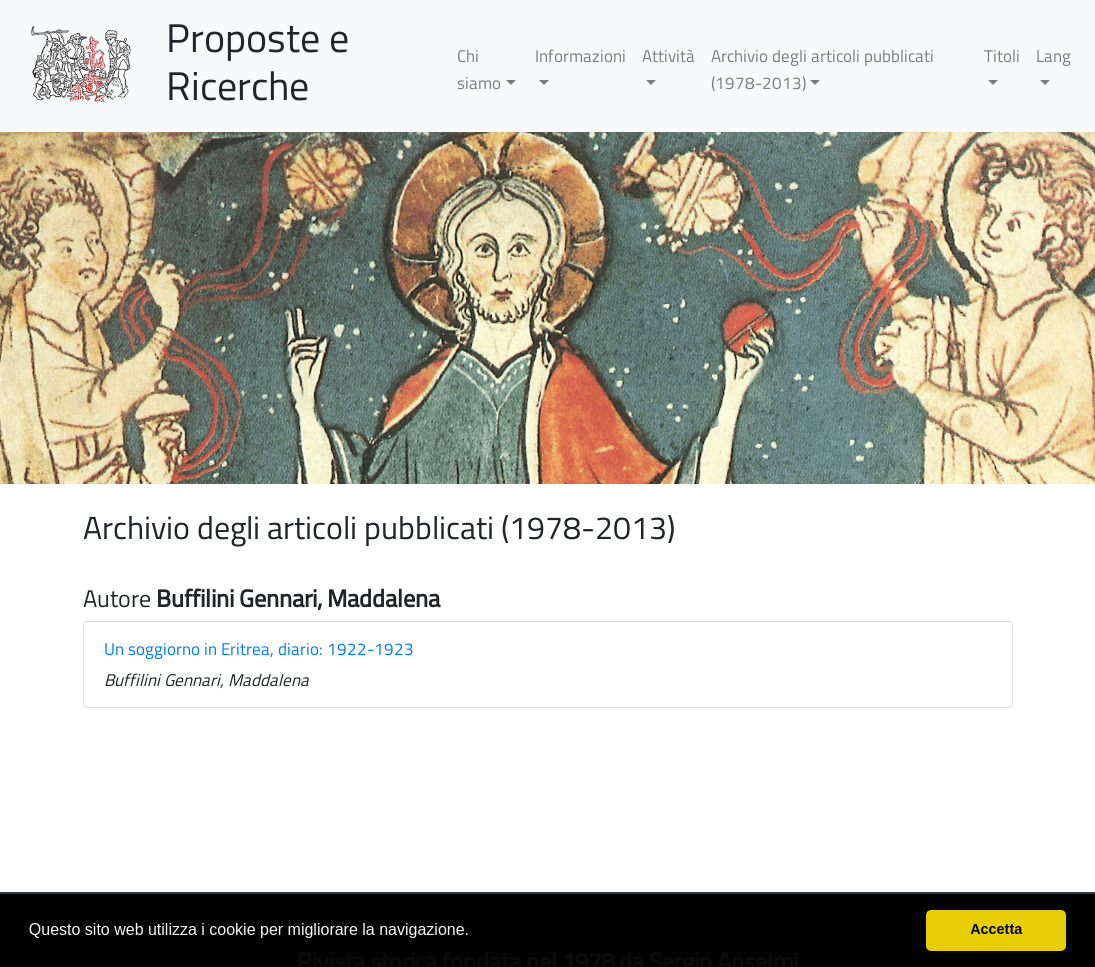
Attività (668, 56)
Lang (1053, 56)
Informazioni (580, 56)
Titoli (1002, 56)
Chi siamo (479, 69)
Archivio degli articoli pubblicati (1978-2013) (822, 69)
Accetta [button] (996, 929)
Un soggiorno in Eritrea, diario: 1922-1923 (259, 649)
